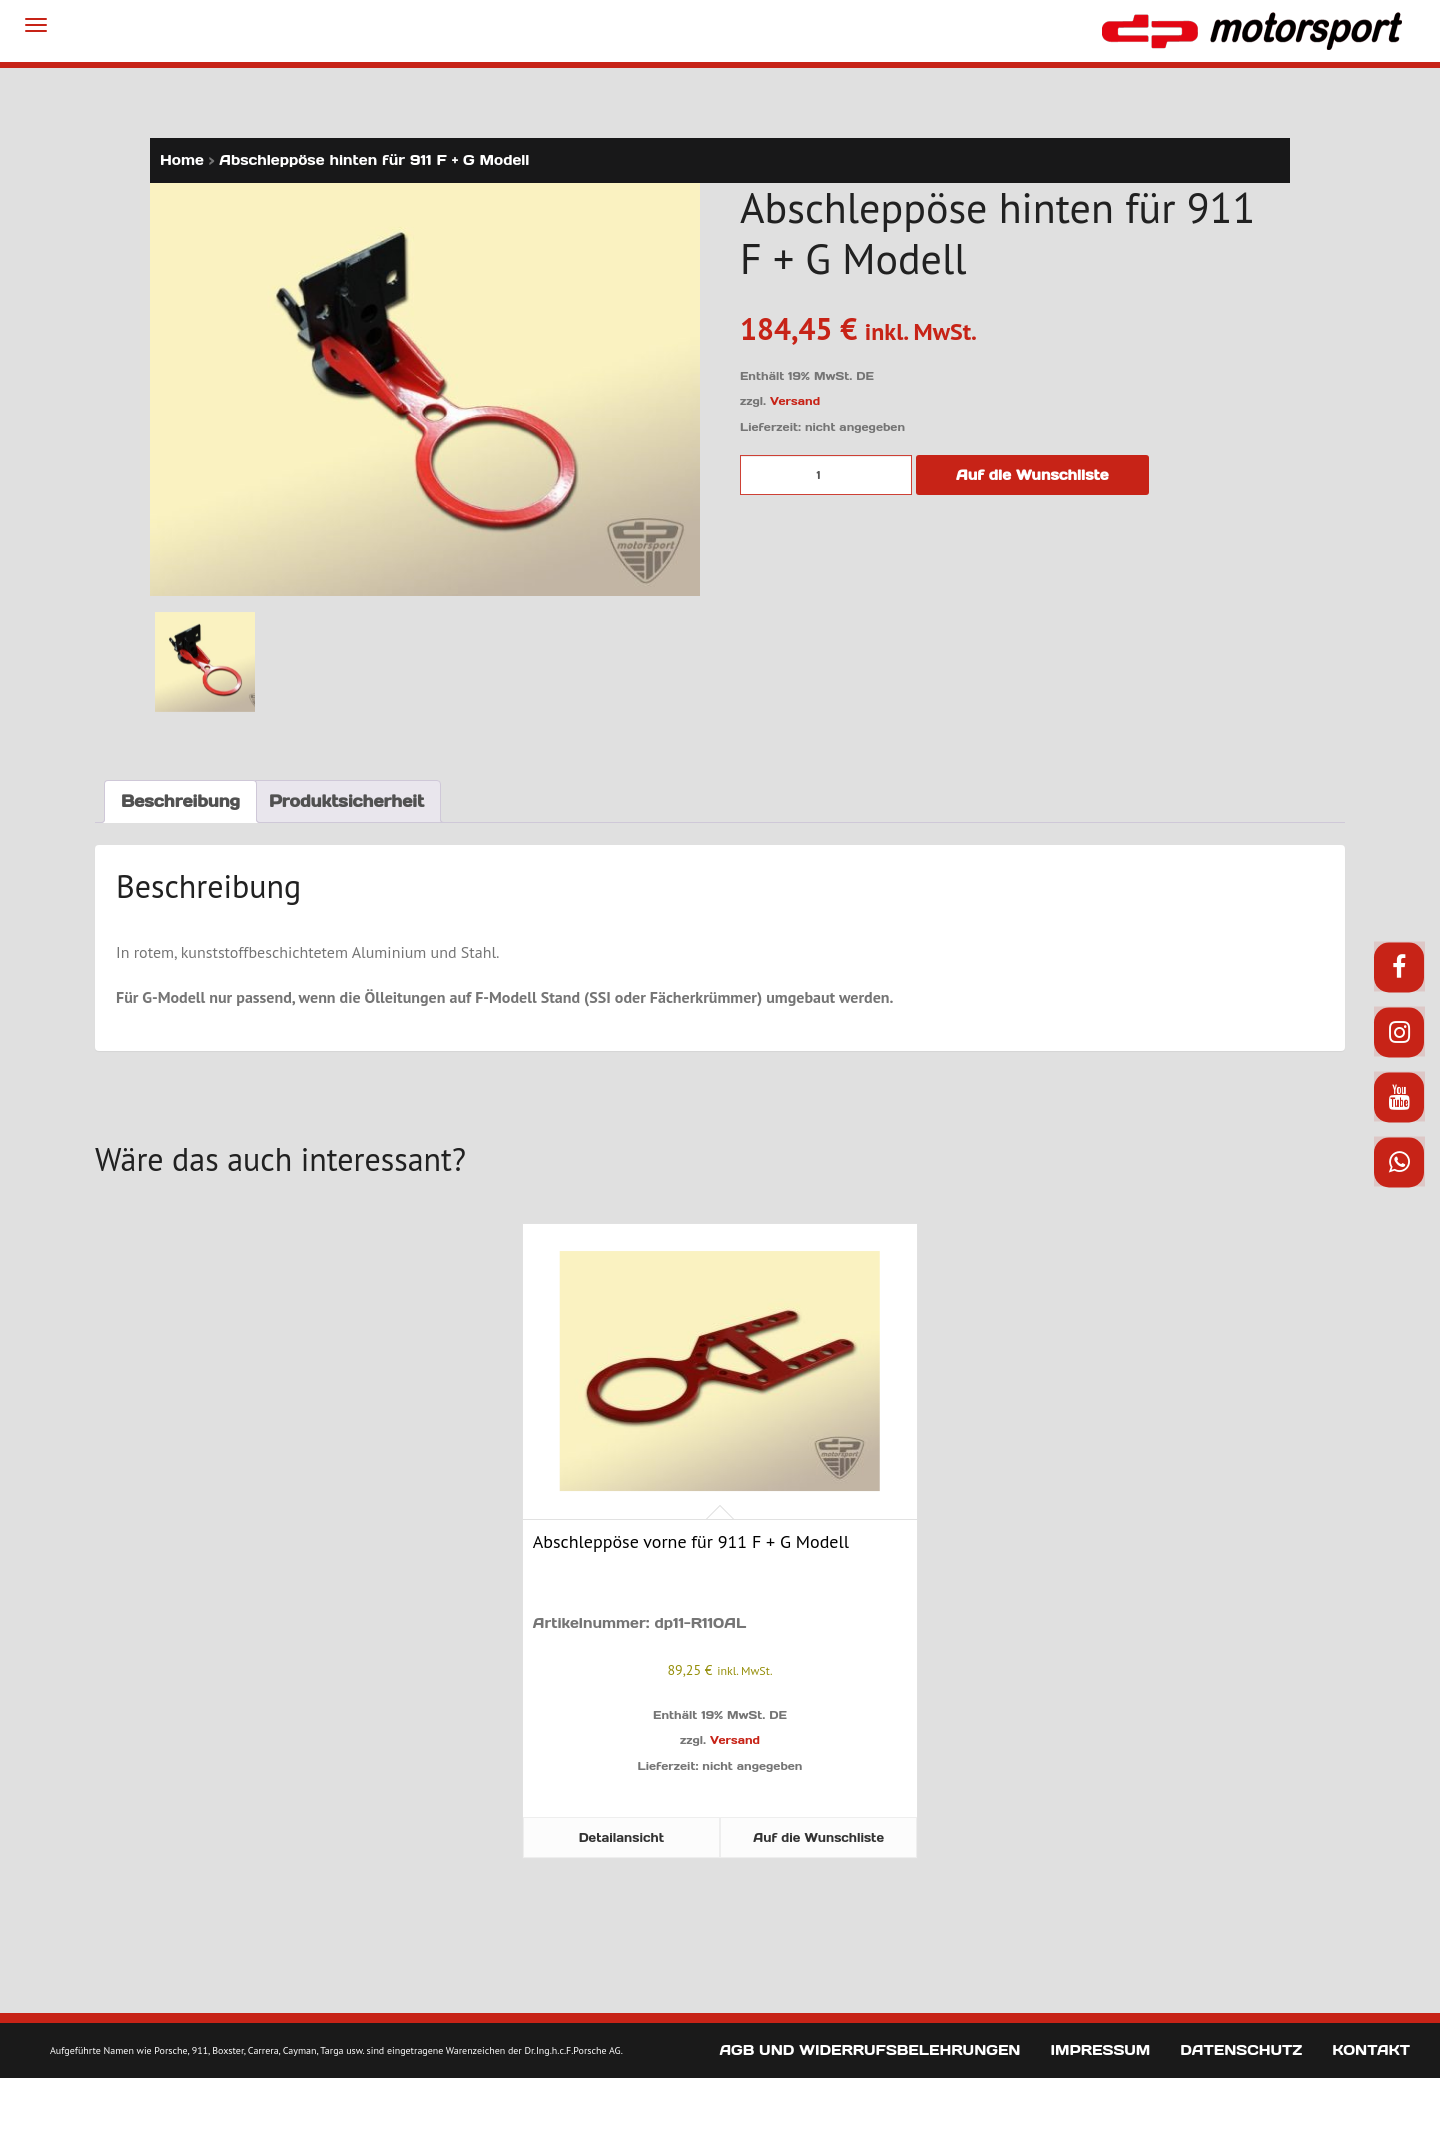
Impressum (1100, 2050)
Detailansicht (621, 1837)
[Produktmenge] (826, 475)
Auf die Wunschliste (1032, 475)
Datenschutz (1241, 2050)
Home (182, 160)
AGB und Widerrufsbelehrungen (869, 2050)
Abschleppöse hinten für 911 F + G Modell (374, 160)
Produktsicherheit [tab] (346, 801)
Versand (795, 401)
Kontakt (1371, 2050)
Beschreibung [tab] (180, 801)
